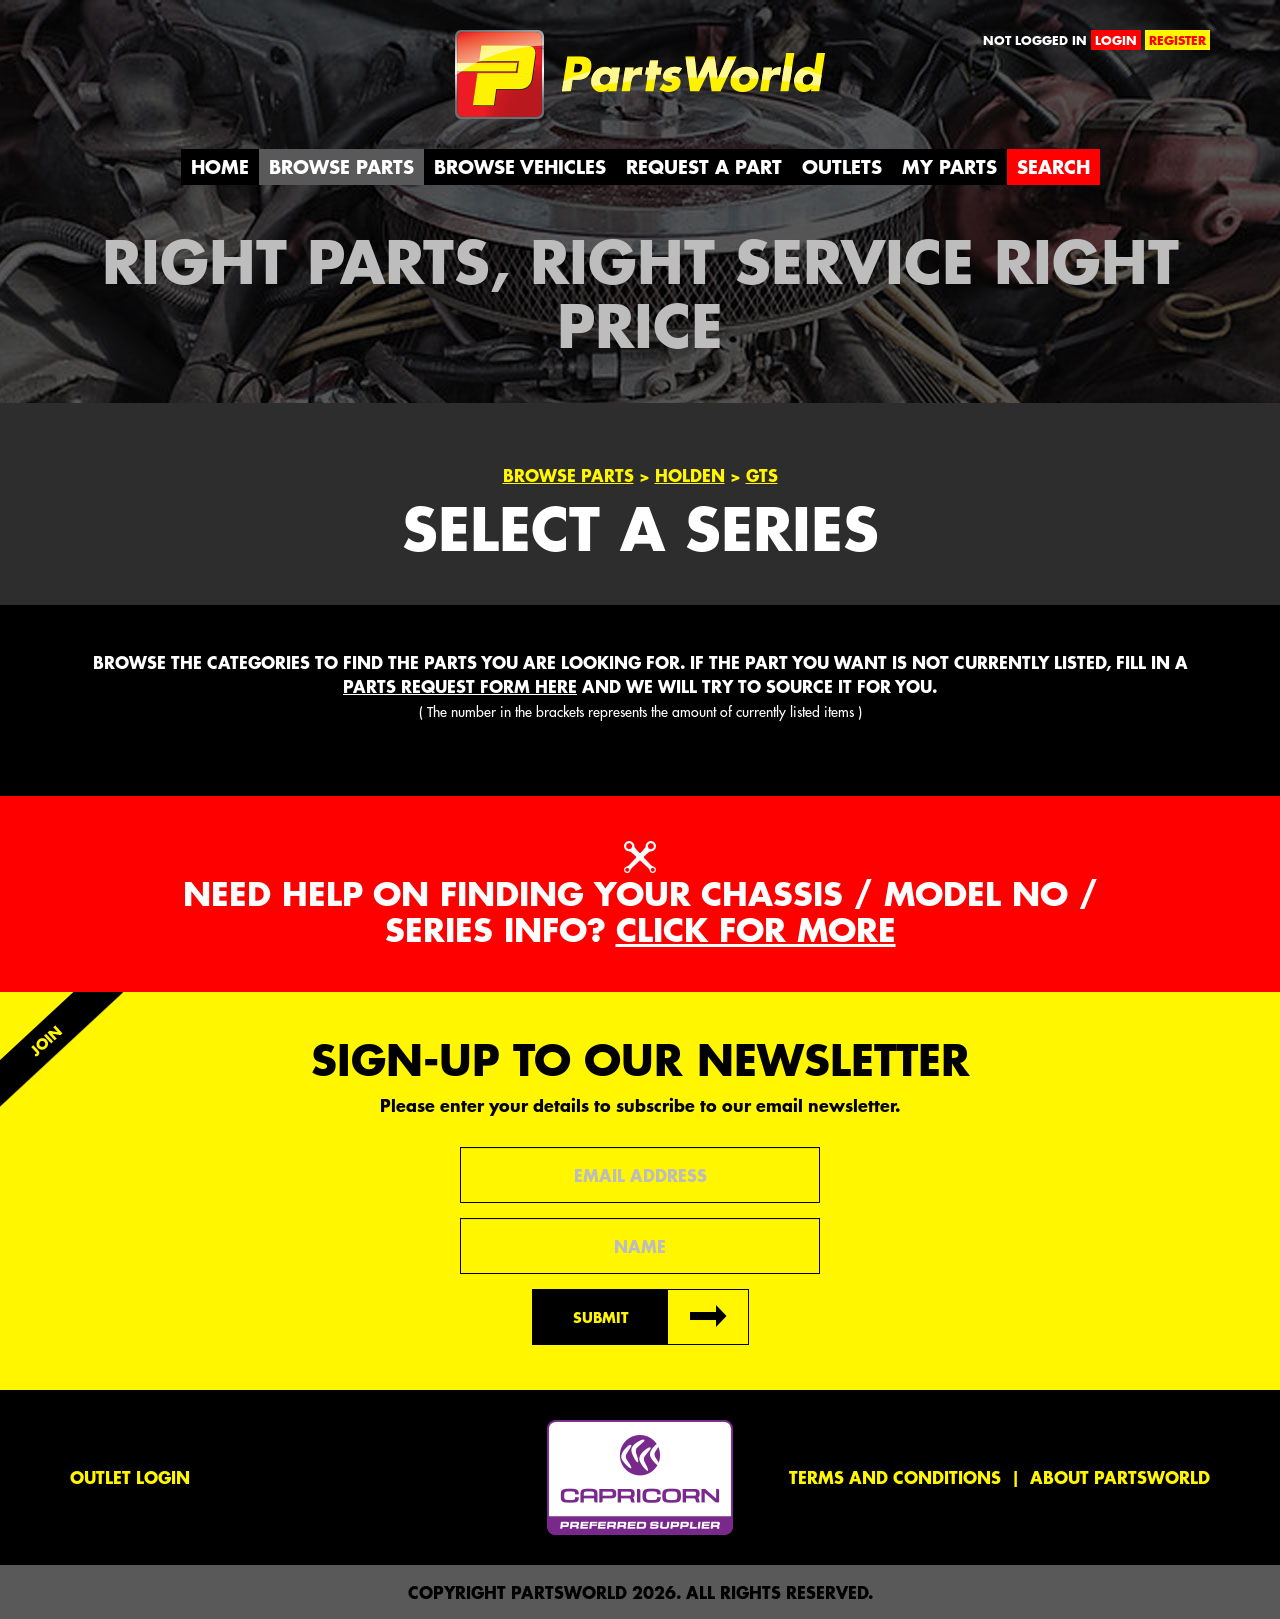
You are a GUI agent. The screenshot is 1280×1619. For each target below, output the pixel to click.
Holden (690, 475)
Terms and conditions (895, 1477)
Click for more (756, 929)
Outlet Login (130, 1477)
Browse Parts (341, 166)
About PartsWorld (1120, 1477)
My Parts (949, 166)
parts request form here (460, 686)
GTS (762, 475)
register (1177, 40)
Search (1053, 166)
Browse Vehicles (520, 166)
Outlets (842, 166)
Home (220, 166)
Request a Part (704, 166)
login (1116, 40)
